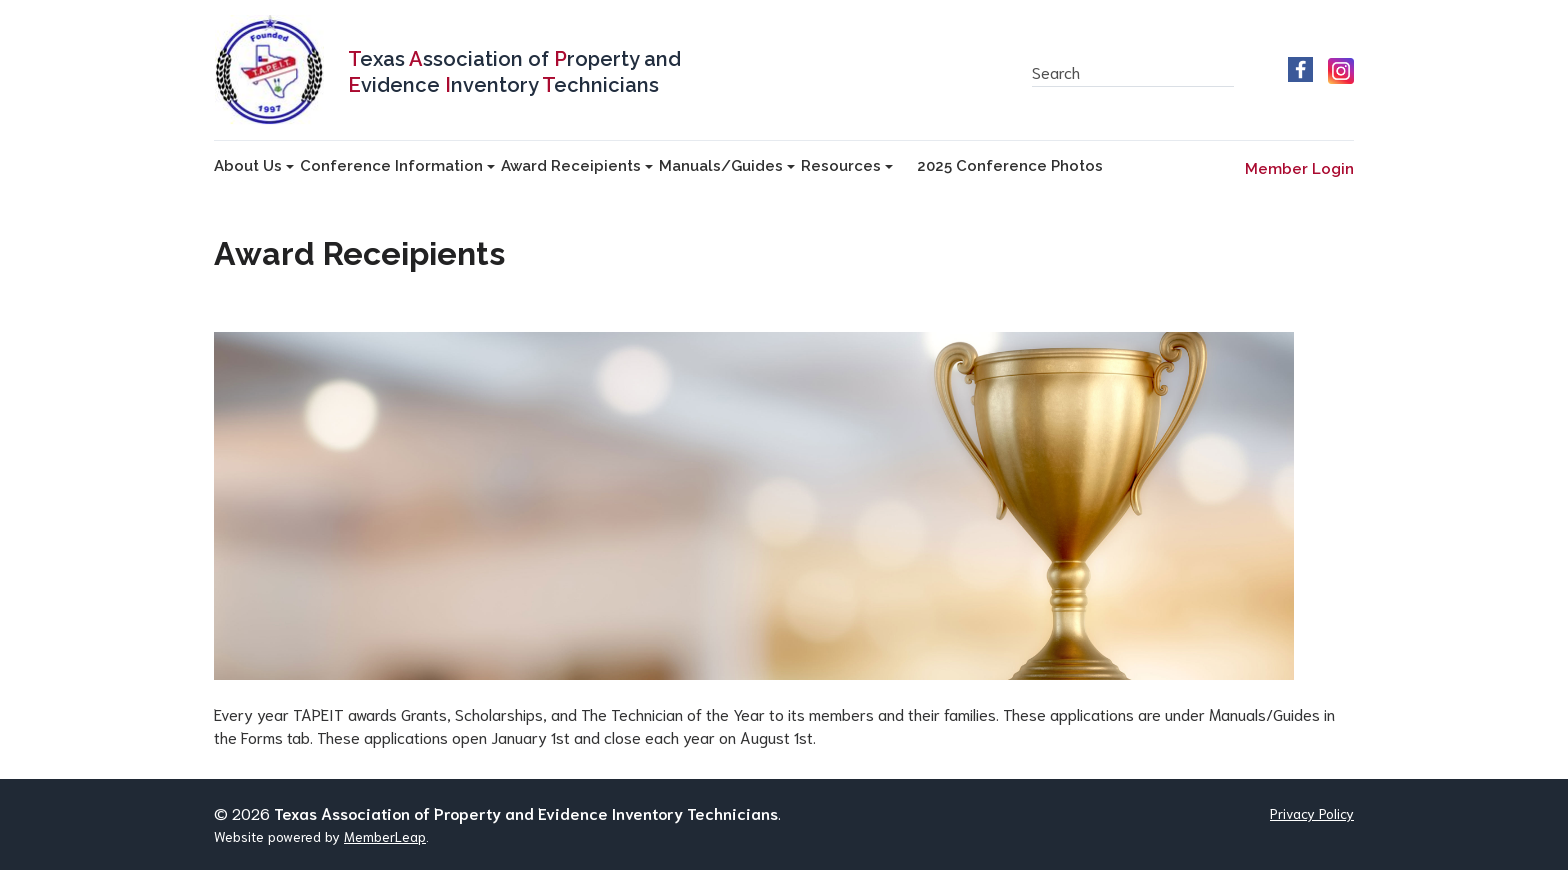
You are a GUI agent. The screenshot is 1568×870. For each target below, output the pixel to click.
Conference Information (397, 166)
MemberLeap (385, 836)
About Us (254, 166)
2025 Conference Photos (1010, 166)
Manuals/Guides (727, 166)
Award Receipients (577, 166)
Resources (847, 166)
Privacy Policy (1312, 813)
